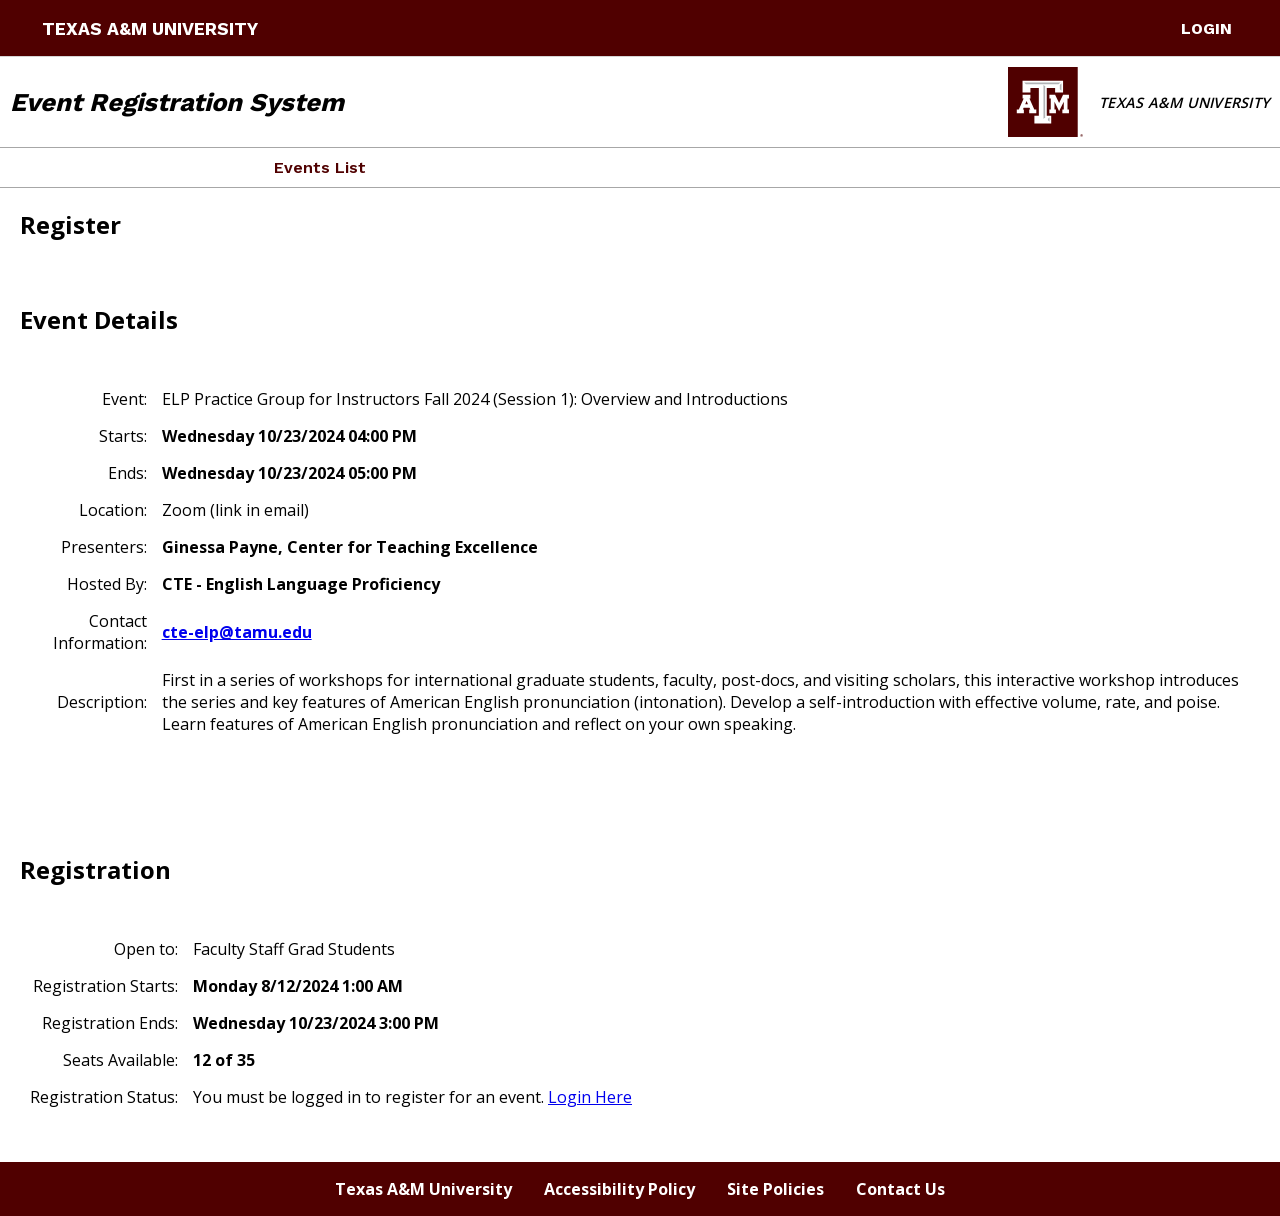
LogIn (1206, 28)
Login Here (590, 1097)
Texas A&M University (150, 29)
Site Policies (775, 1189)
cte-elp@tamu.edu (237, 632)
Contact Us (900, 1189)
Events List (320, 167)
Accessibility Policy (619, 1189)
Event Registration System (177, 102)
